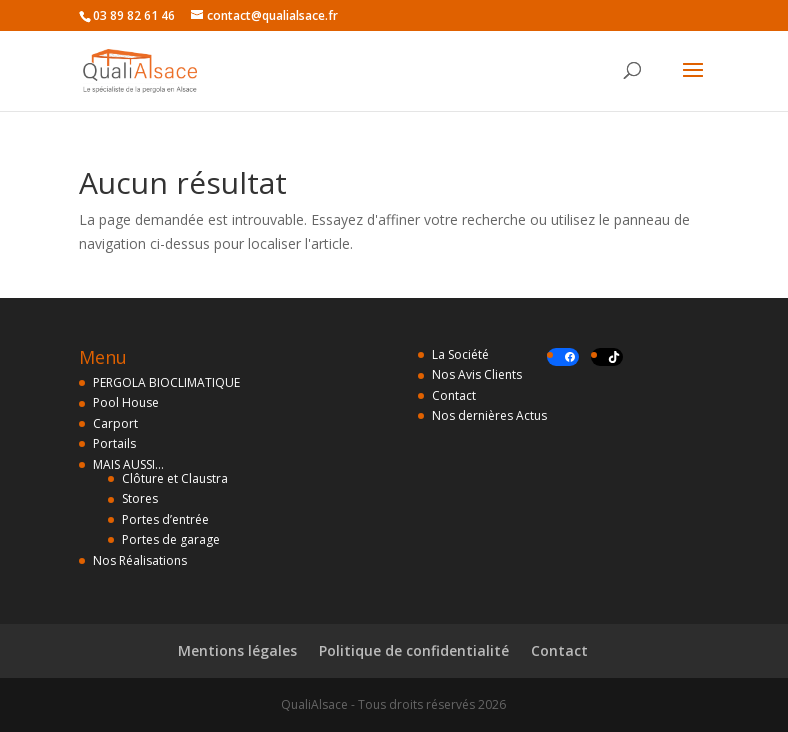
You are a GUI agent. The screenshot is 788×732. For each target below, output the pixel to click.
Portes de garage (171, 539)
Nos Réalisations (140, 560)
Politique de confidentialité (414, 650)
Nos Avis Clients (477, 374)
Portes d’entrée (165, 519)
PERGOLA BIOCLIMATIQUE (166, 382)
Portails (114, 443)
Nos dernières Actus (489, 415)
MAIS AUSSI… (128, 464)
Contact (454, 395)
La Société (460, 354)
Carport (115, 423)
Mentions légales (237, 650)
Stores (140, 498)
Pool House (126, 402)
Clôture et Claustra (175, 478)
